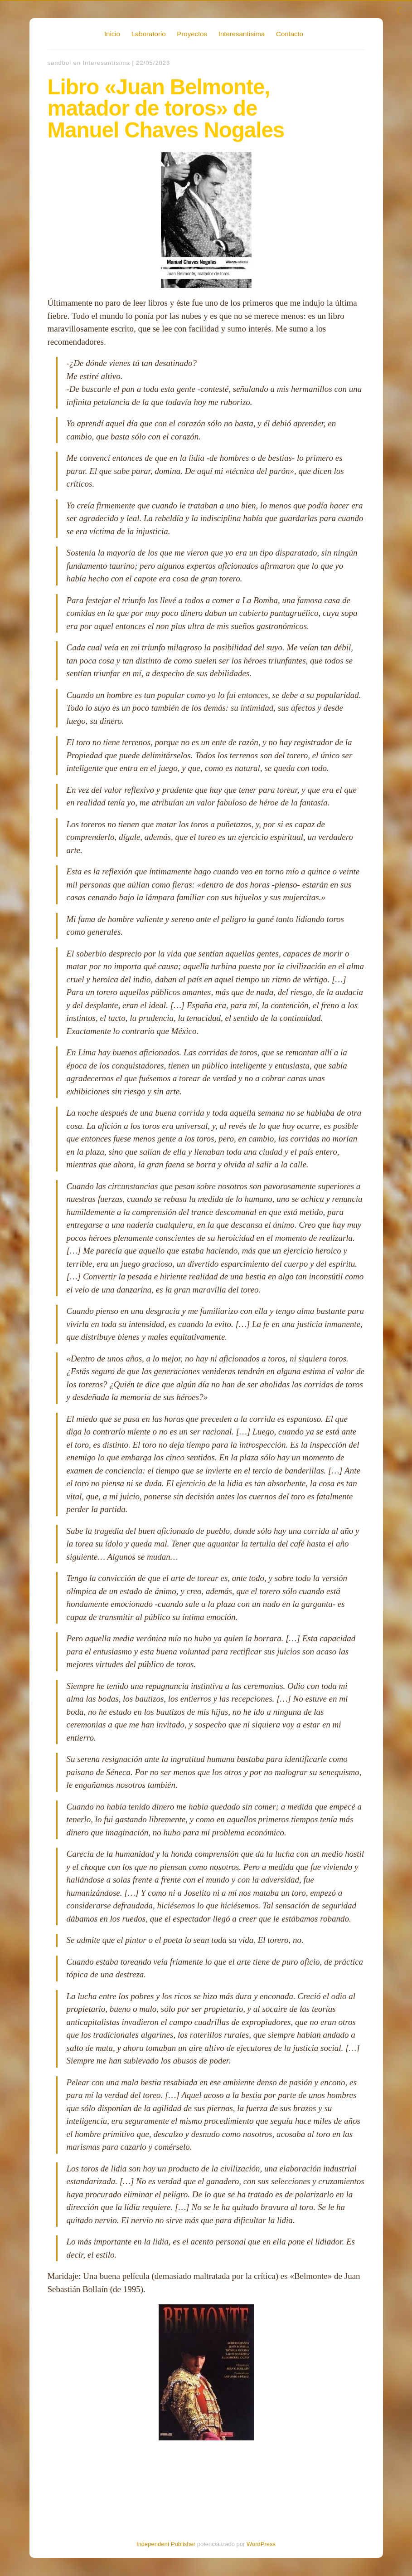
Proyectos (192, 34)
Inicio (112, 34)
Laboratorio (148, 34)
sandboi (60, 62)
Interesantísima (241, 34)
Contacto (289, 34)
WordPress (261, 2544)
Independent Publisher (165, 2544)
